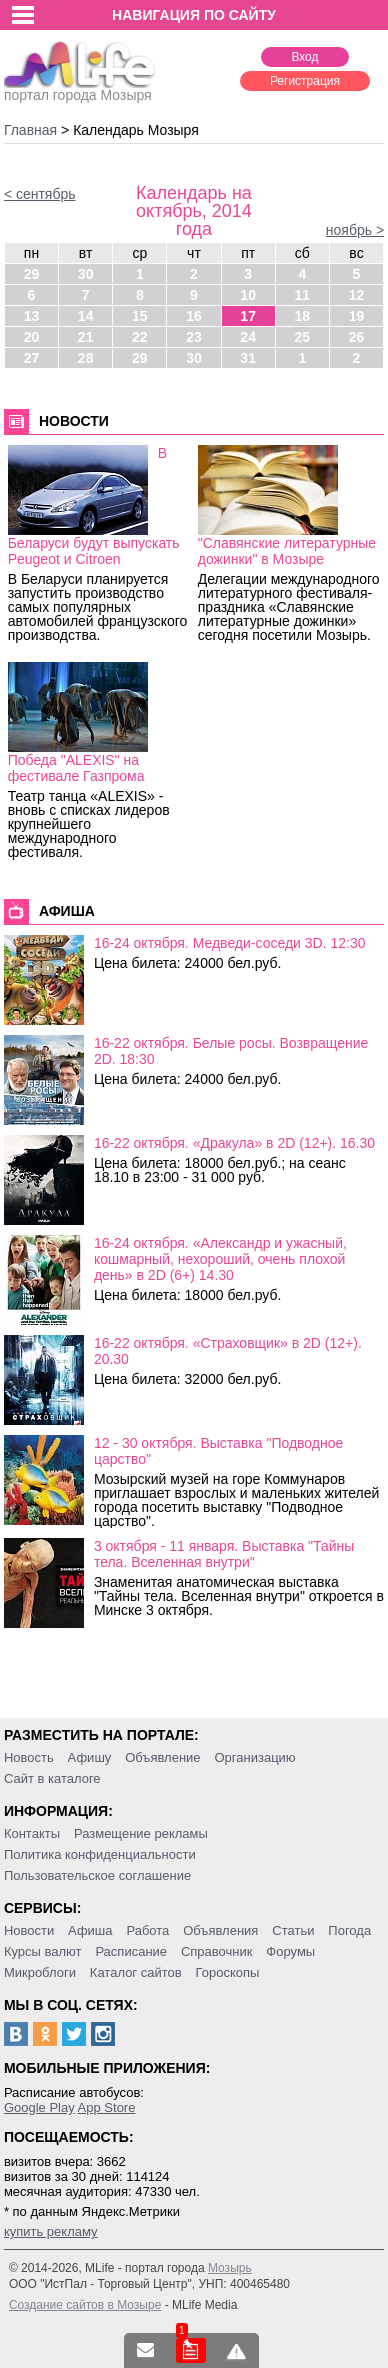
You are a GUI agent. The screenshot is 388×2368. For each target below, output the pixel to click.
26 (357, 337)
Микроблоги (40, 1972)
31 (248, 358)
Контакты (32, 1833)
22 (140, 337)
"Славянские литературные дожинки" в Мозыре (287, 551)
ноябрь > (355, 230)
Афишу (90, 1757)
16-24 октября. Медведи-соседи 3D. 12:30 (230, 943)
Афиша (90, 1930)
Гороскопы (228, 1972)
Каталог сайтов (136, 1972)
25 (303, 337)
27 (32, 358)
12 (357, 295)
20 (32, 337)
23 (194, 337)
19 (357, 316)
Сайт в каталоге (52, 1778)
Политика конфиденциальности (100, 1854)
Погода (349, 1930)
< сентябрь (40, 194)
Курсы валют (43, 1951)
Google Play (39, 2107)
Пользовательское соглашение (97, 1875)
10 (248, 295)
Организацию (255, 1757)
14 (86, 316)
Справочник (217, 1951)
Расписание (131, 1951)
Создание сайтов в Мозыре (85, 2305)
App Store (107, 2107)
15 (140, 316)
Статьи (293, 1930)
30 (86, 274)
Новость (29, 1757)
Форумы (290, 1951)
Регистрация (305, 81)
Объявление (162, 1757)
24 (248, 337)
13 (32, 316)
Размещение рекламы (141, 1833)
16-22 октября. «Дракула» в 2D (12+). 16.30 (234, 1143)
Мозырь (230, 2268)
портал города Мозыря (79, 89)
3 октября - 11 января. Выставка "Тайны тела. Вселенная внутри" (224, 1554)
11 (303, 295)
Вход (304, 57)
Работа (147, 1930)
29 (32, 274)
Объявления (220, 1930)
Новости (29, 1930)
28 (86, 358)
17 (248, 316)
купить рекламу (51, 2231)
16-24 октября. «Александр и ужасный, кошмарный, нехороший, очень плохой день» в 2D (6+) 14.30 (220, 1259)
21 (86, 337)
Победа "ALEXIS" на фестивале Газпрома (76, 768)
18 (303, 316)
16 (194, 316)
